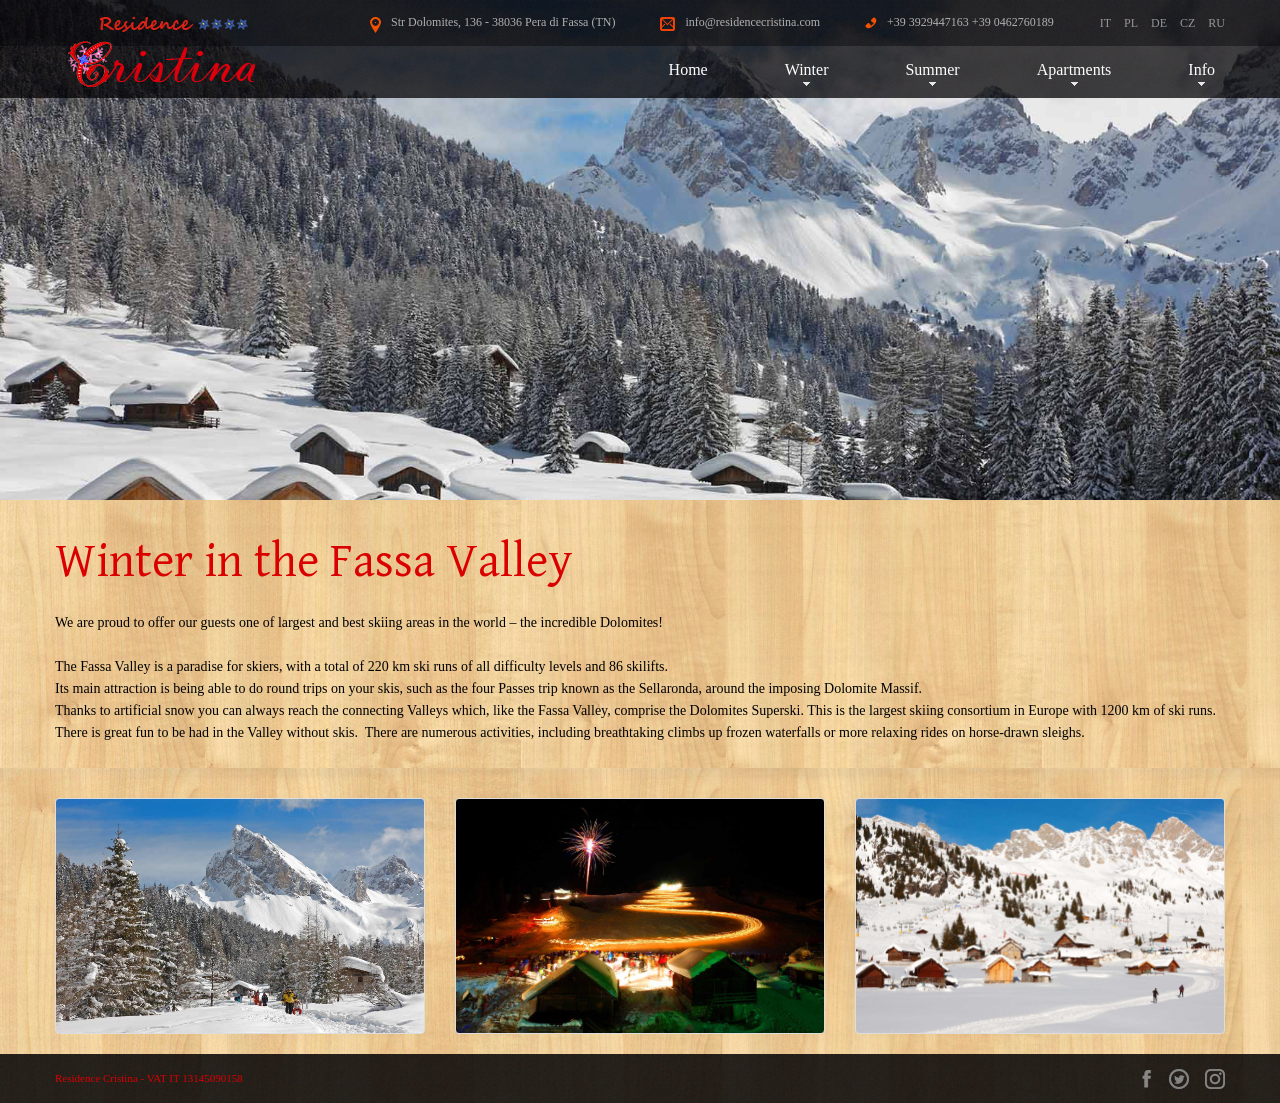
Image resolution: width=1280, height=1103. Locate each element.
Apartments (1074, 69)
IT (1105, 23)
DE (1159, 23)
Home (688, 69)
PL (1131, 23)
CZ (1187, 23)
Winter (807, 69)
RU (1216, 23)
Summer (932, 69)
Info (1201, 69)
